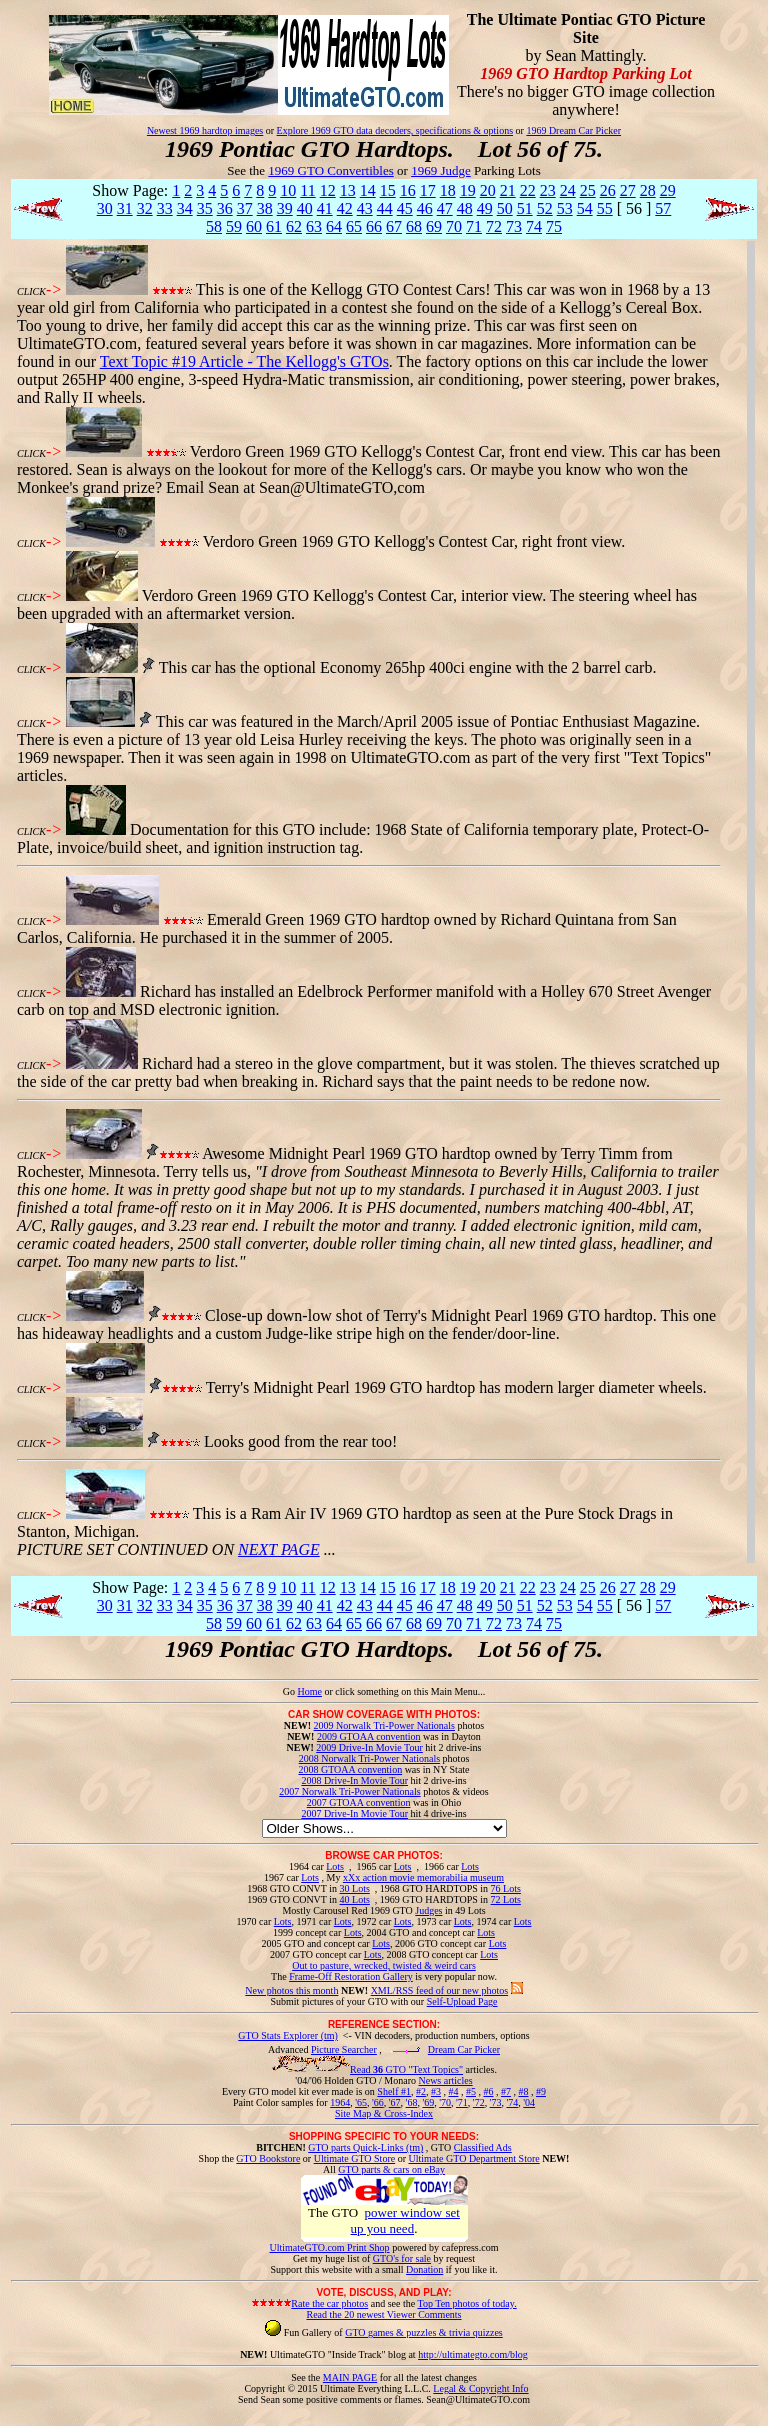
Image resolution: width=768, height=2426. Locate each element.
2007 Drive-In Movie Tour (354, 1813)
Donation (424, 2269)
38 (265, 208)
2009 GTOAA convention (369, 1736)
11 (307, 190)
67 (394, 226)
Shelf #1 (394, 2091)
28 (648, 190)
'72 (479, 2102)
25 (588, 190)
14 (368, 190)
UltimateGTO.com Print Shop (330, 2247)
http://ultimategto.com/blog (473, 2354)
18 (448, 190)
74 (534, 226)
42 (345, 208)
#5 (471, 2091)
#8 (523, 2091)
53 (565, 208)
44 (385, 208)
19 (468, 190)
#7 (506, 2091)
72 (494, 226)
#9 (541, 2091)
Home (309, 1691)
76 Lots (506, 1888)
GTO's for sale (402, 2258)
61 (274, 226)
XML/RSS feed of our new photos (440, 1990)
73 (514, 226)
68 (414, 226)
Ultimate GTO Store (354, 2158)
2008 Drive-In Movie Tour (354, 1780)
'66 (378, 2102)
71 (474, 226)
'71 (462, 2102)
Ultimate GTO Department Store (474, 2158)
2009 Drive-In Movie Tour (369, 1747)
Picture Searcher (344, 2049)
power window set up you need (405, 2220)
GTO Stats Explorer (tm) (288, 2035)
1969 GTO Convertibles (330, 170)
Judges (428, 1910)
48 (465, 208)
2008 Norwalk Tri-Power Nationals (369, 1758)
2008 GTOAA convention (350, 1769)
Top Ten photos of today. (467, 2303)
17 (428, 190)
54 (585, 208)
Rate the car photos (329, 2303)
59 (234, 226)
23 (548, 190)
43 (365, 208)
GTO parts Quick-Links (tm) (365, 2147)
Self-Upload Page (462, 2001)
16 (408, 190)
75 (554, 226)
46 (425, 208)
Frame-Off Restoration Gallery (351, 1976)
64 (334, 226)
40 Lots (355, 1899)
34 (185, 208)
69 (434, 226)
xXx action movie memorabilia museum (423, 1877)
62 (294, 226)
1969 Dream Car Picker (573, 130)
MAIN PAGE (350, 2377)
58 (214, 226)
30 (105, 208)
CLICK (31, 291)
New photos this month (291, 1990)
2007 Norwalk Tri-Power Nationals (349, 1791)
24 (568, 190)
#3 (436, 2091)
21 (508, 190)
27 (628, 190)
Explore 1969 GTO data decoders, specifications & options (395, 130)
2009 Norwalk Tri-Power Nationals (384, 1725)
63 (314, 226)
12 (328, 190)
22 (528, 190)
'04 (529, 2102)
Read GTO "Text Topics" (406, 2069)
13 (348, 190)
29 (668, 190)
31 (125, 208)
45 (405, 208)
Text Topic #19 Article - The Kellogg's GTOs (244, 361)
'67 (395, 2102)
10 (288, 190)
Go (290, 1691)
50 (505, 208)
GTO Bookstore (268, 2158)
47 (445, 208)
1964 (340, 2102)
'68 (412, 2102)
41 (325, 208)
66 (374, 226)
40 (305, 208)
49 (485, 208)
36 (225, 208)
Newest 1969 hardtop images (205, 130)
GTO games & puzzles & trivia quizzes (424, 2332)
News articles (445, 2080)
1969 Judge (441, 170)
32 (145, 208)
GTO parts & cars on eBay (391, 2169)
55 (605, 208)
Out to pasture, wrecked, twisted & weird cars (384, 1965)
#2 (421, 2091)
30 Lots (355, 1888)
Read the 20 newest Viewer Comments (383, 2314)
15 (388, 190)
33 (165, 208)
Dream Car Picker (464, 2049)
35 (205, 208)
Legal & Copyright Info (480, 2388)
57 (663, 208)
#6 (488, 2091)
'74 (512, 2102)
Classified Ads (483, 2147)
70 (454, 226)
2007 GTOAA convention (359, 1802)
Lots (335, 1866)
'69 (428, 2102)
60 (254, 226)
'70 (445, 2102)
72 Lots (506, 1899)
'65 (361, 2102)
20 (488, 190)
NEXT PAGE (279, 1549)
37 (245, 208)
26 (608, 190)
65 (354, 226)
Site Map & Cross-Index (384, 2117)
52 (545, 208)
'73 (496, 2102)
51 (525, 208)
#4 (453, 2091)
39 (285, 208)
